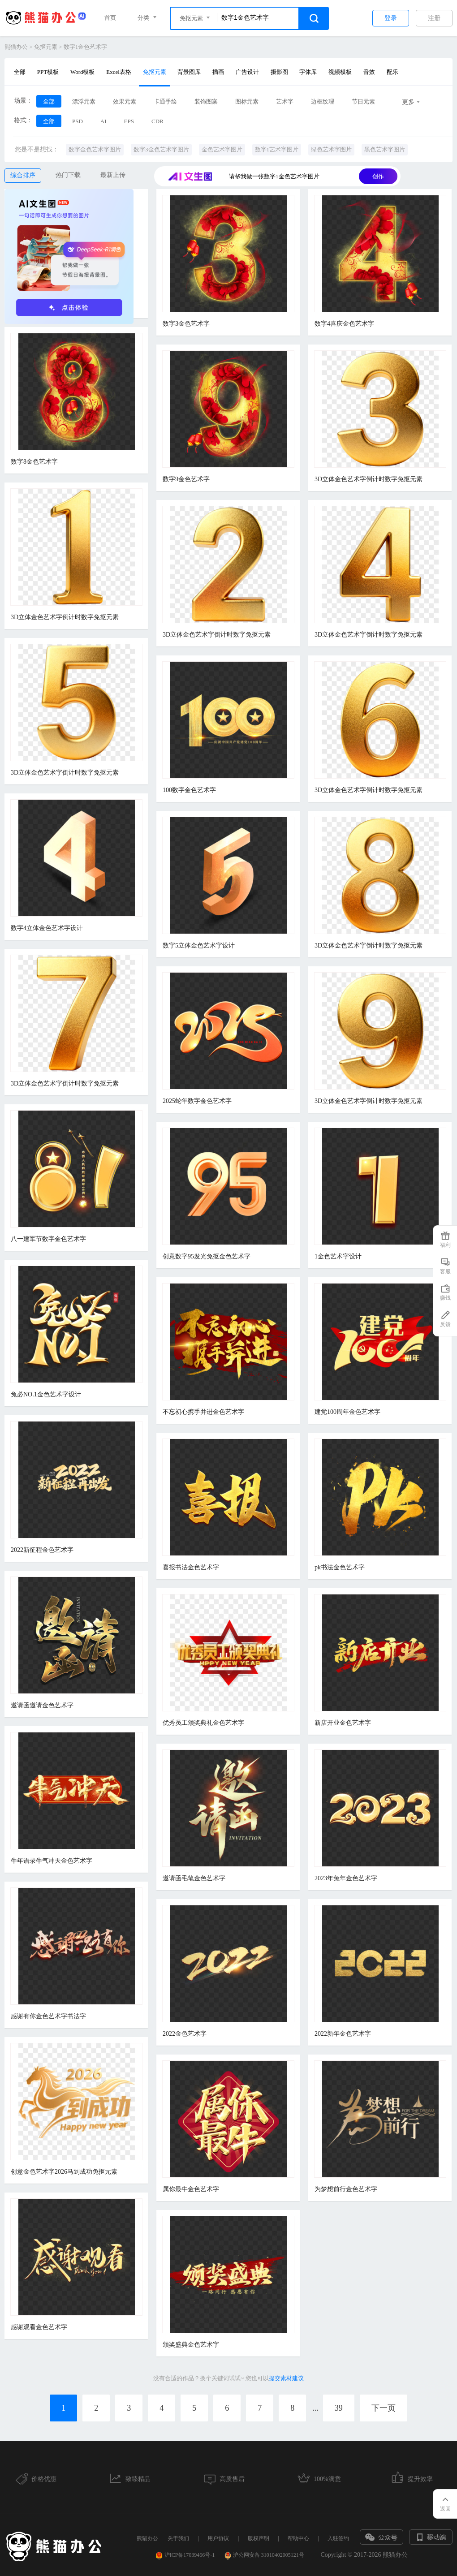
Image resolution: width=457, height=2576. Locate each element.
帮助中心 (298, 2538)
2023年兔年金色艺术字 (346, 1878)
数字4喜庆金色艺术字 (344, 323)
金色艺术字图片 (222, 149)
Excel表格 (118, 72)
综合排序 (22, 175)
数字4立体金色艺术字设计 (47, 928)
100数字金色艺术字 (189, 790)
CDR (157, 121)
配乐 (392, 72)
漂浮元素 (83, 101)
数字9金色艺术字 (186, 479)
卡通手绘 (165, 101)
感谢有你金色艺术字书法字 (48, 2016)
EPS (129, 121)
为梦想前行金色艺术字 (346, 2189)
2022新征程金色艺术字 (42, 1549)
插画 (218, 72)
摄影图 (279, 72)
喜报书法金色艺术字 (191, 1567)
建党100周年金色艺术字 (347, 1412)
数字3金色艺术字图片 (161, 149)
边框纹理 (322, 101)
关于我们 (178, 2538)
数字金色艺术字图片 (95, 149)
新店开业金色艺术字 (343, 1722)
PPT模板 (48, 72)
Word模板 (82, 72)
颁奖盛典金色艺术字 (191, 2344)
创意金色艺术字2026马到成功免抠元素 (64, 2171)
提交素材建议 (286, 2378)
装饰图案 (206, 101)
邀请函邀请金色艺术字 (42, 1705)
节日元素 (363, 101)
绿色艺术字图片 (331, 149)
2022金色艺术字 (185, 2033)
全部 (20, 72)
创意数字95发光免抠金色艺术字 (206, 1256)
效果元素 (124, 101)
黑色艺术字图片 (384, 149)
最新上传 (112, 175)
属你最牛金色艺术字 (191, 2189)
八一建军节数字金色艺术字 (48, 1239)
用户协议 (218, 2538)
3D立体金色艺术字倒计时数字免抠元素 (369, 479)
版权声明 (258, 2538)
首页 (110, 17)
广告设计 (247, 72)
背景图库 (189, 72)
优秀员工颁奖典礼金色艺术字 (203, 1722)
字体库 (308, 72)
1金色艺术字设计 (338, 1256)
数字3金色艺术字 (186, 323)
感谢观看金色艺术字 (39, 2327)
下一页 (383, 2408)
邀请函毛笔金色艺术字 (194, 1878)
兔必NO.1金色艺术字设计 (46, 1394)
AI (103, 121)
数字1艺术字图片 (277, 149)
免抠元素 (45, 46)
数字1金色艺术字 (86, 46)
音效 (369, 72)
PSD (77, 121)
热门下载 (68, 175)
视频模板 (340, 72)
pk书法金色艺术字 (340, 1567)
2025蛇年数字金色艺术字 (197, 1101)
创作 (378, 176)
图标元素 (247, 101)
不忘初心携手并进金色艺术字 (203, 1412)
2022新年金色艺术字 (343, 2033)
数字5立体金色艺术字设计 (199, 945)
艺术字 (284, 101)
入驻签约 (338, 2538)
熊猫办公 (16, 46)
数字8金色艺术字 (34, 461)
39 (339, 2408)
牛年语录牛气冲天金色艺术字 (51, 1860)
